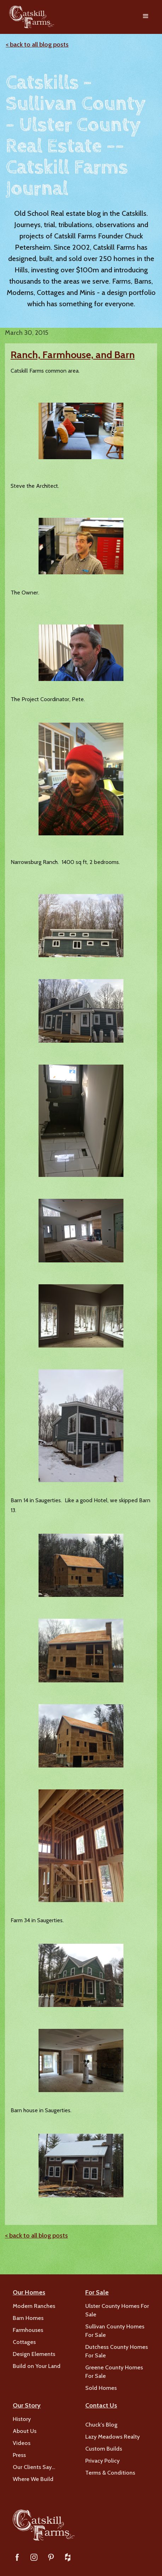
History (22, 2419)
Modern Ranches (34, 2306)
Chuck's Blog (101, 2424)
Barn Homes (28, 2318)
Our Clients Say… (34, 2467)
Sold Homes (101, 2388)
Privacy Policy (102, 2460)
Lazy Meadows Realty (112, 2436)
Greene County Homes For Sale (114, 2371)
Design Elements (34, 2354)
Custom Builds (103, 2448)
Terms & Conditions (110, 2472)
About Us (24, 2431)
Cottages (24, 2342)
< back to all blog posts (37, 44)
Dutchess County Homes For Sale (116, 2351)
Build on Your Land (36, 2366)
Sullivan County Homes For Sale (114, 2330)
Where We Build (33, 2479)
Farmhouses (28, 2330)
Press (19, 2455)
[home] (30, 17)
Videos (21, 2443)
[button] (145, 17)
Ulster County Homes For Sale (117, 2310)
